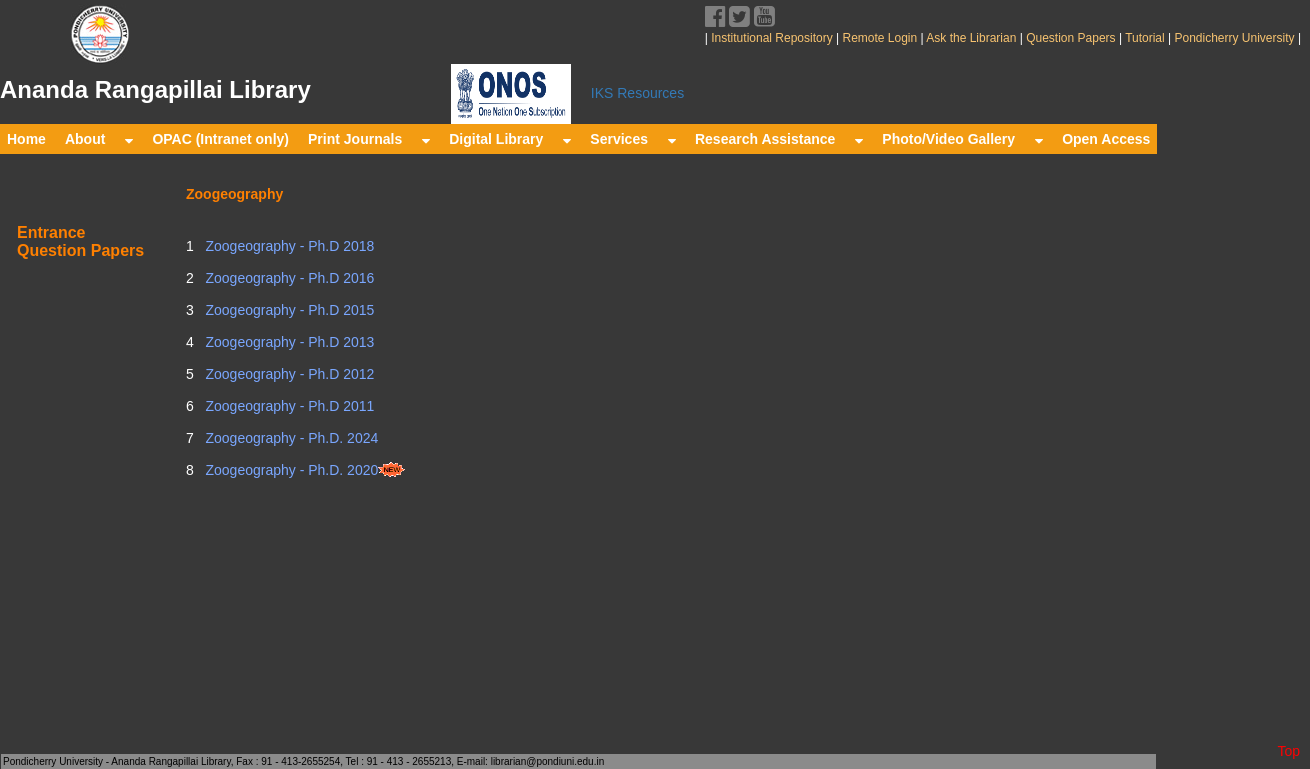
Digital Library (510, 139)
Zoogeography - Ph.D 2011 (288, 406)
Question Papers (1071, 38)
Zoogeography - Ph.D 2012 (288, 374)
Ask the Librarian (970, 38)
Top (1288, 751)
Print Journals (369, 139)
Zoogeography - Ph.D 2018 (288, 246)
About (99, 139)
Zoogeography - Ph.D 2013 (288, 342)
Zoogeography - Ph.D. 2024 (290, 438)
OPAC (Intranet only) (220, 139)
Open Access (1106, 139)
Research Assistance (779, 139)
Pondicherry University (1234, 38)
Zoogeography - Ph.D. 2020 (304, 470)
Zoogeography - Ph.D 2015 (288, 310)
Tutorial (1143, 38)
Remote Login (879, 38)
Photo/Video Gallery (962, 139)
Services (633, 139)
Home (26, 139)
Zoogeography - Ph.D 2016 (288, 278)
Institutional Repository (771, 38)
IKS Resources (637, 93)
